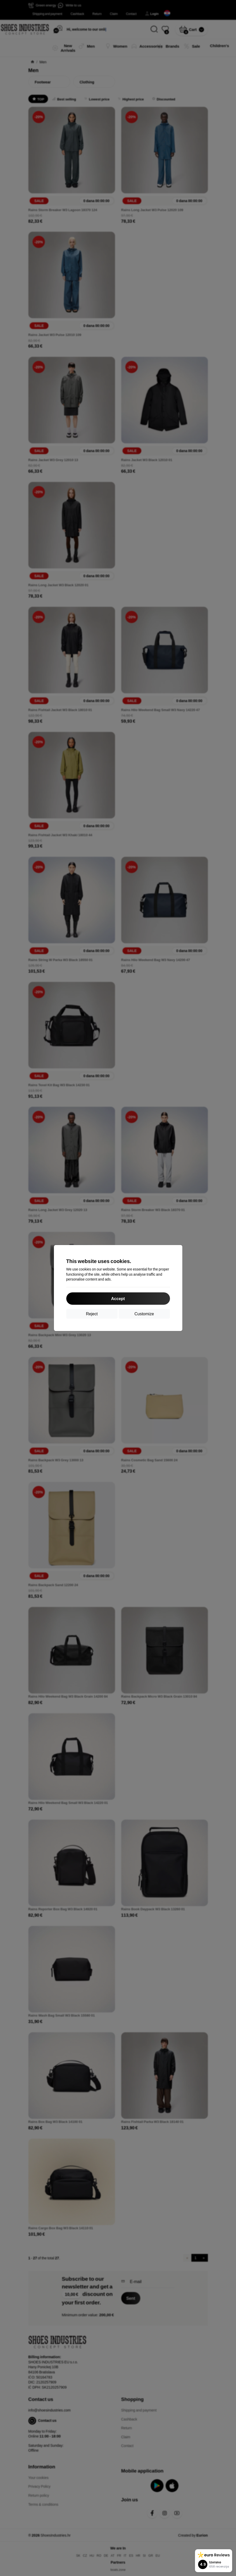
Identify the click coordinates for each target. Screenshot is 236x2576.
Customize (144, 1313)
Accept (118, 1298)
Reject (91, 1313)
